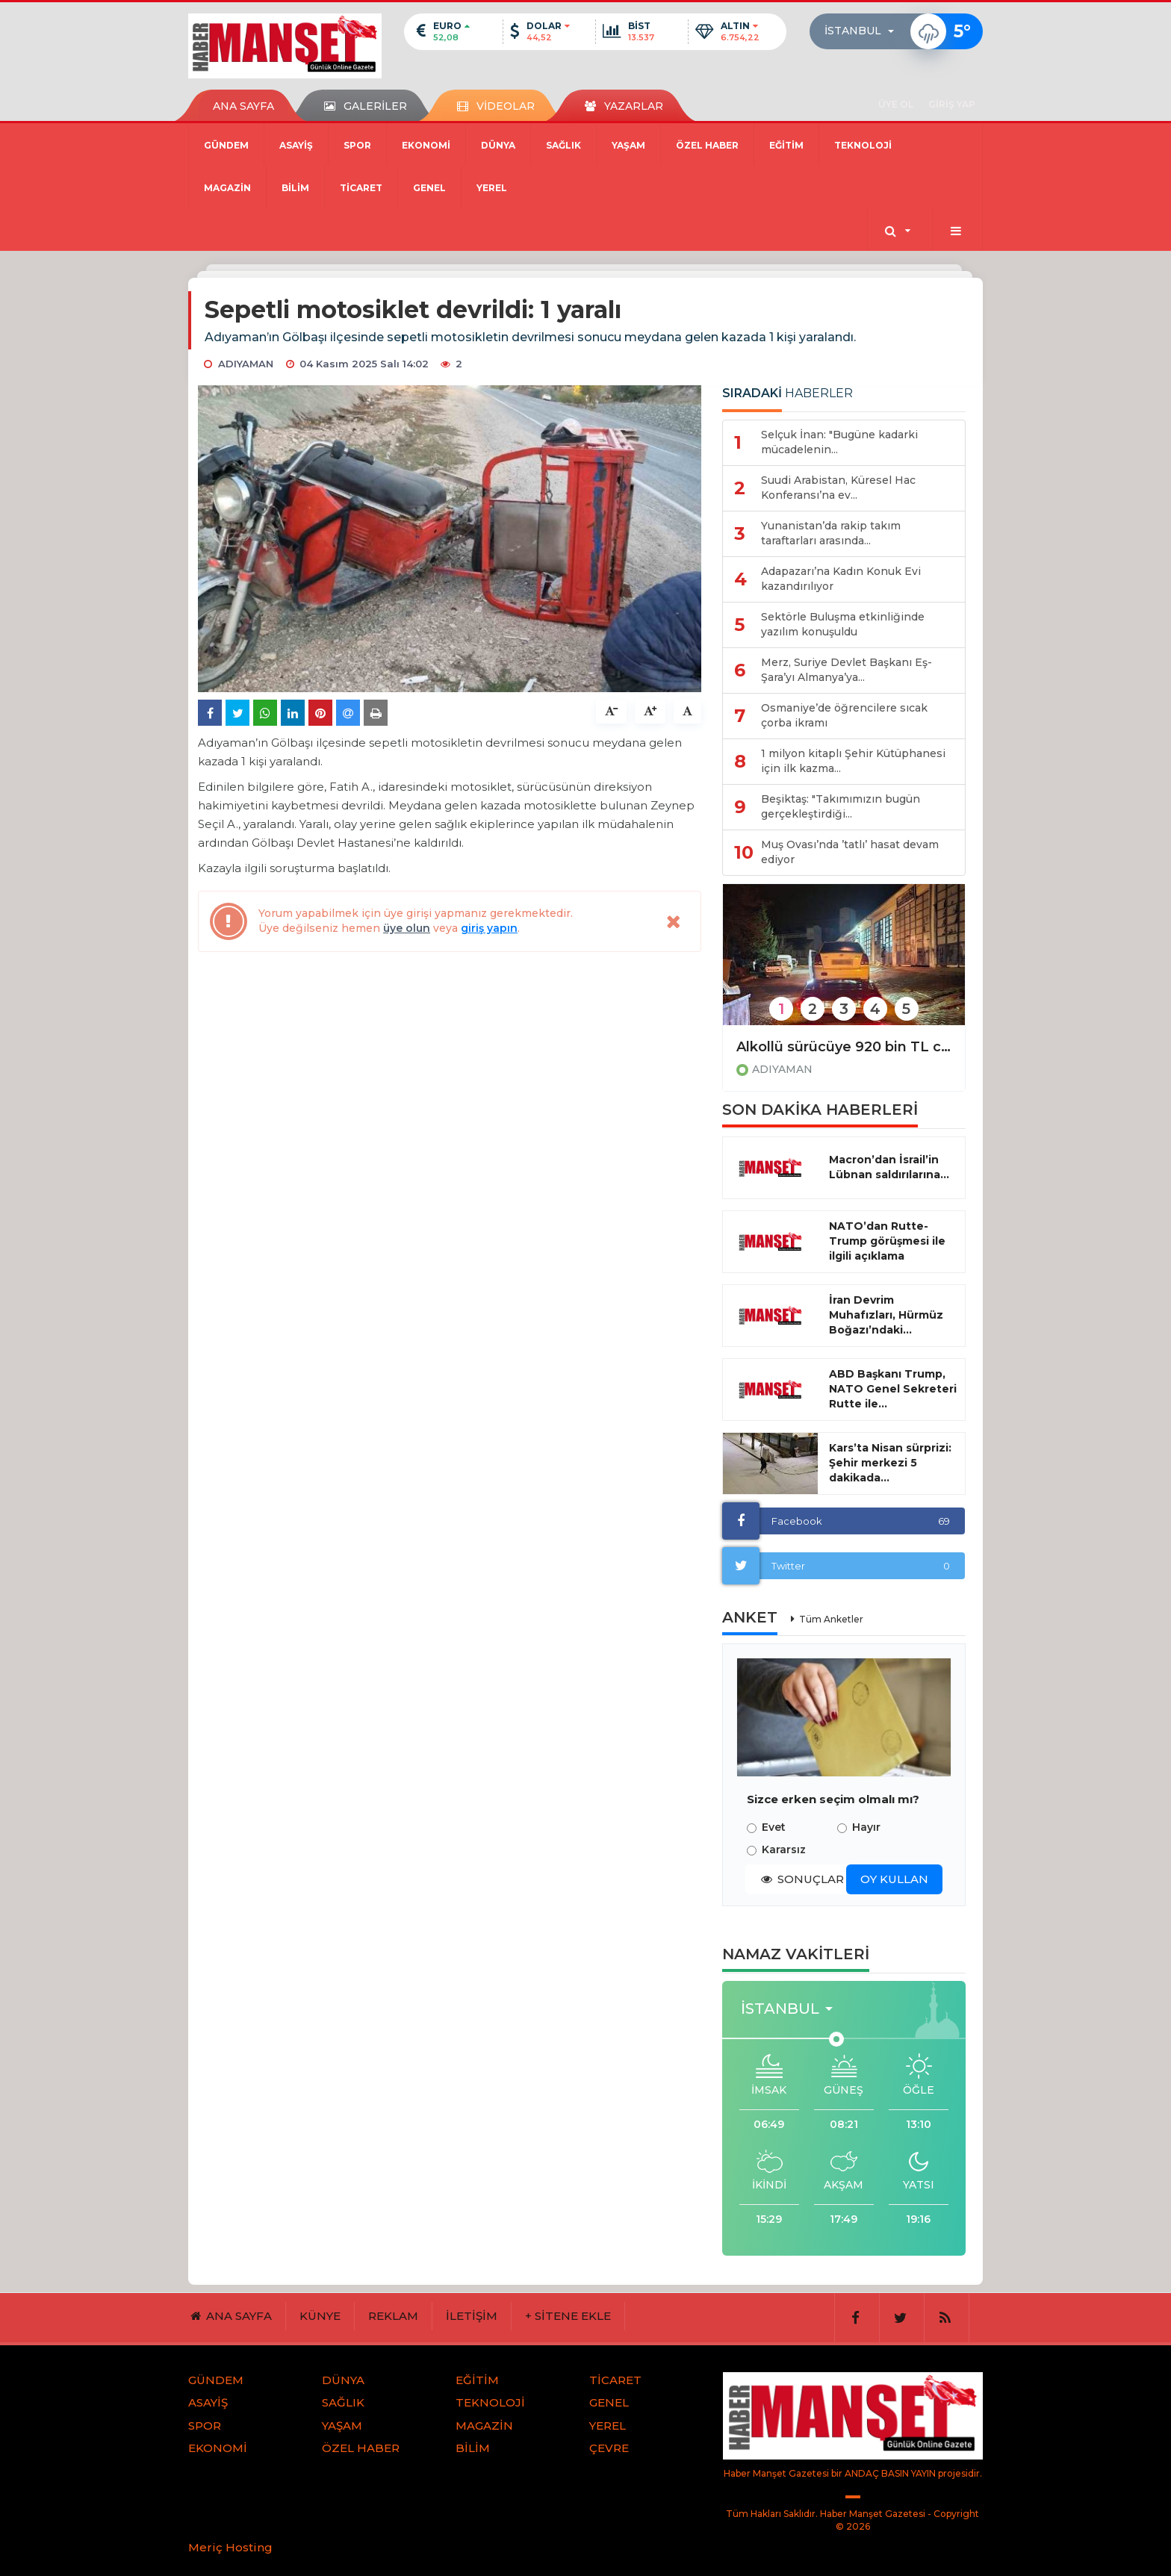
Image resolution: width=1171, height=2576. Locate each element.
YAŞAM (628, 145)
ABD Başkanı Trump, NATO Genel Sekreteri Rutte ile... (893, 1388)
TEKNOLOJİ (863, 145)
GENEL (429, 187)
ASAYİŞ (296, 145)
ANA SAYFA (243, 106)
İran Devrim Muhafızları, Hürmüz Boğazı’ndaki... (886, 1315)
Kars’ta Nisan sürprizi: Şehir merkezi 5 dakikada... (890, 1462)
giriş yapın (489, 928)
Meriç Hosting (230, 2547)
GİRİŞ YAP (951, 104)
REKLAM (393, 2316)
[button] (863, 31)
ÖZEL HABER (707, 145)
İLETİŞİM (471, 2316)
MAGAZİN (227, 187)
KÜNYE (320, 2316)
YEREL (491, 187)
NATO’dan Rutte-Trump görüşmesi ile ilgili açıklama (887, 1241)
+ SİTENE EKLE (568, 2316)
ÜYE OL (895, 104)
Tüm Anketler (831, 1619)
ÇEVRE (609, 2448)
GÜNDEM (226, 145)
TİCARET (361, 187)
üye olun (406, 928)
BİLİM (295, 187)
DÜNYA (498, 145)
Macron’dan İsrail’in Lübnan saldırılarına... (889, 1167)
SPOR (357, 145)
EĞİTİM (786, 145)
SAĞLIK (563, 145)
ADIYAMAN (782, 1069)
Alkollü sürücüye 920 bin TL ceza (843, 1047)
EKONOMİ (426, 145)
